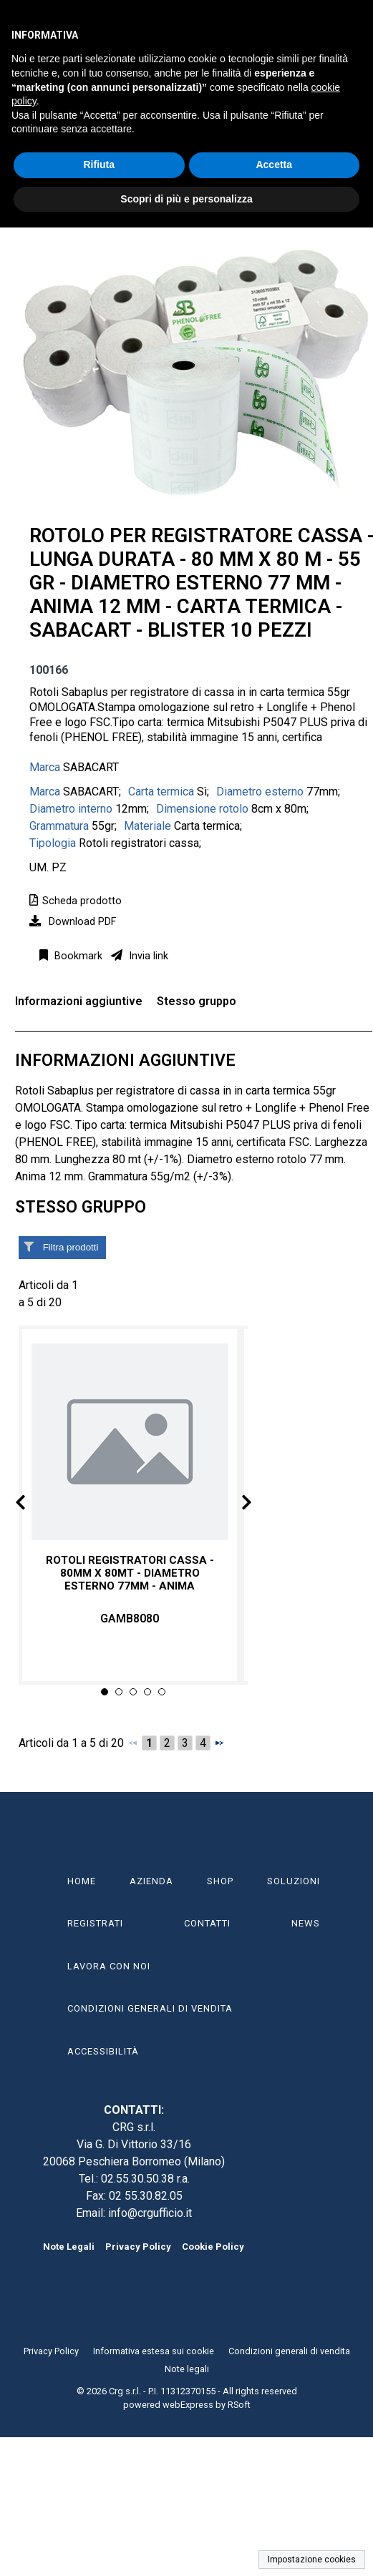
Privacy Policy (138, 2246)
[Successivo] (219, 1742)
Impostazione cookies (312, 2560)
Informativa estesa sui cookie (153, 2351)
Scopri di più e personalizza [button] (186, 199)
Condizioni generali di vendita (289, 2351)
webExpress (188, 2404)
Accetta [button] (274, 164)
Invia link (147, 956)
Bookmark (77, 956)
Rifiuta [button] (99, 164)
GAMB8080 (129, 1618)
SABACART (91, 767)
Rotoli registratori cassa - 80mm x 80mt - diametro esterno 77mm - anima (130, 1572)
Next (234, 1505)
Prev (32, 1505)
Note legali (187, 2369)
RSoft (239, 2404)
